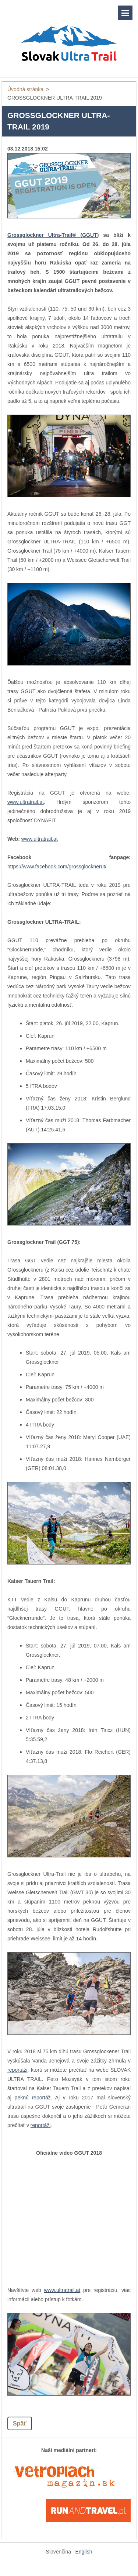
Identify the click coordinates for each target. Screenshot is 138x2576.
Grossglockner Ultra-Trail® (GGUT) (53, 235)
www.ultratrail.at (25, 802)
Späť (19, 2423)
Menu (125, 13)
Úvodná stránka (25, 89)
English (83, 2552)
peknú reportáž (33, 2097)
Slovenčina (58, 2552)
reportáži (40, 2125)
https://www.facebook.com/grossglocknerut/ (56, 866)
